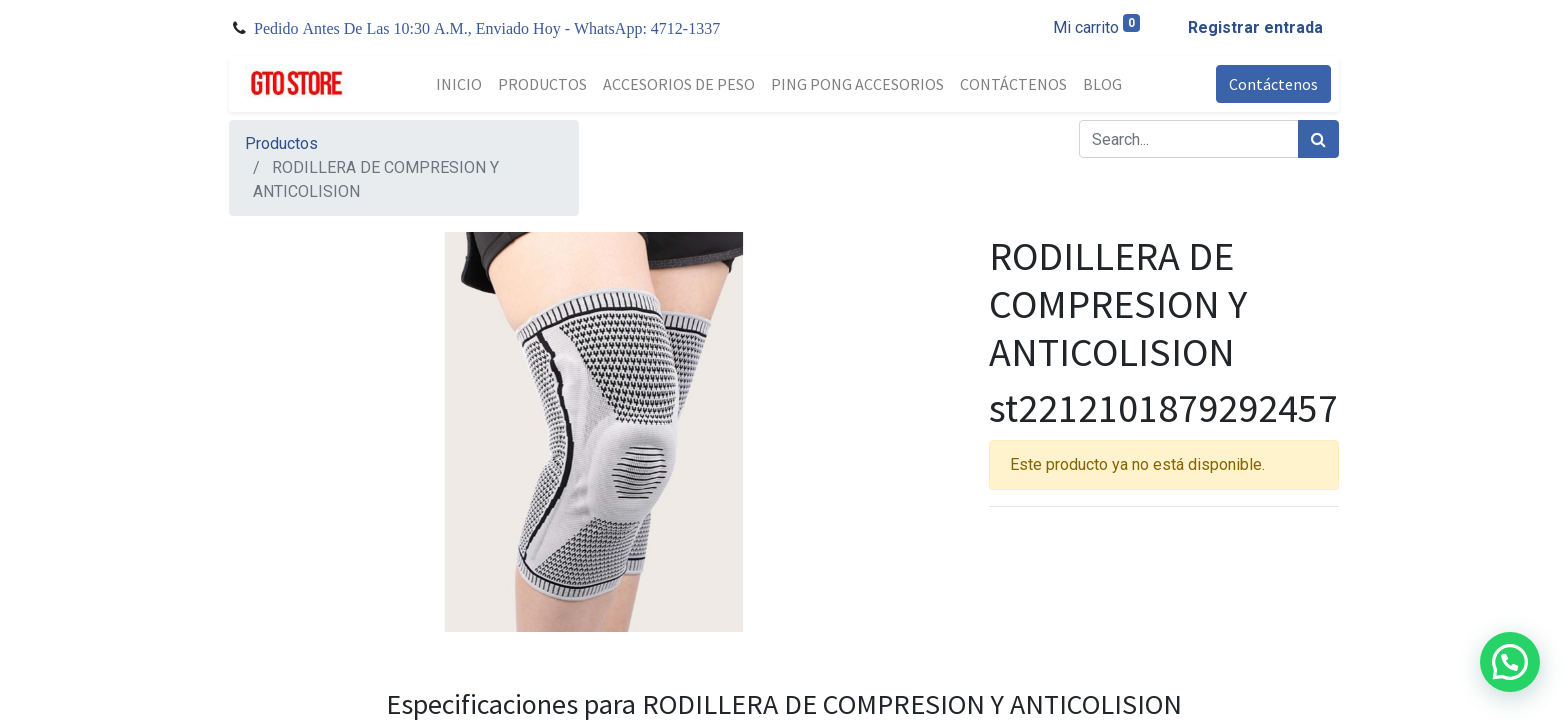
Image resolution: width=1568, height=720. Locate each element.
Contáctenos (1273, 84)
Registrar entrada (1255, 27)
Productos (281, 143)
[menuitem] (459, 84)
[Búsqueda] (1318, 139)
